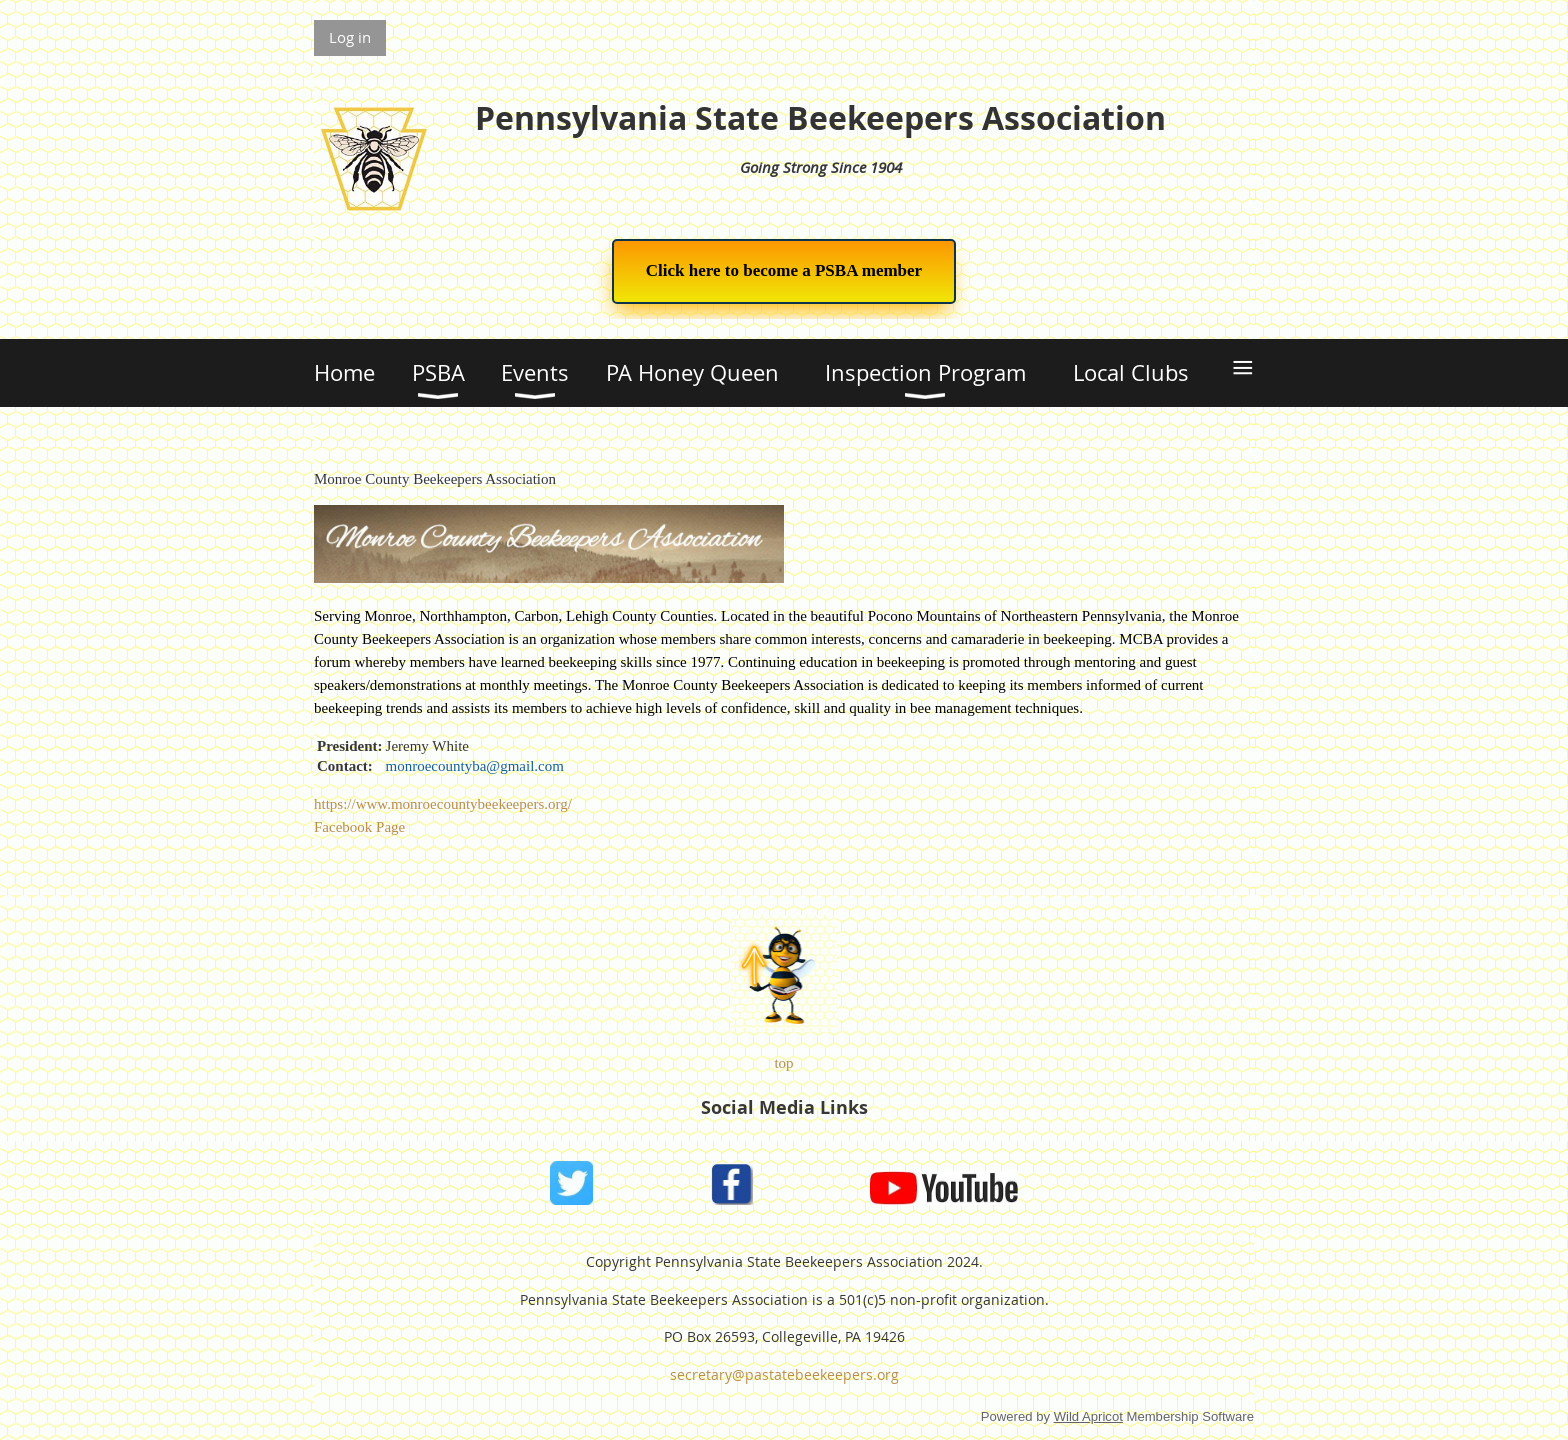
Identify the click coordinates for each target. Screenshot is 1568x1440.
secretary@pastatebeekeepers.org (784, 1374)
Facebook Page (359, 827)
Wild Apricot (1088, 1416)
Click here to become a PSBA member (784, 270)
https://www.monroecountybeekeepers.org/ (443, 804)
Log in (350, 37)
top (783, 1063)
